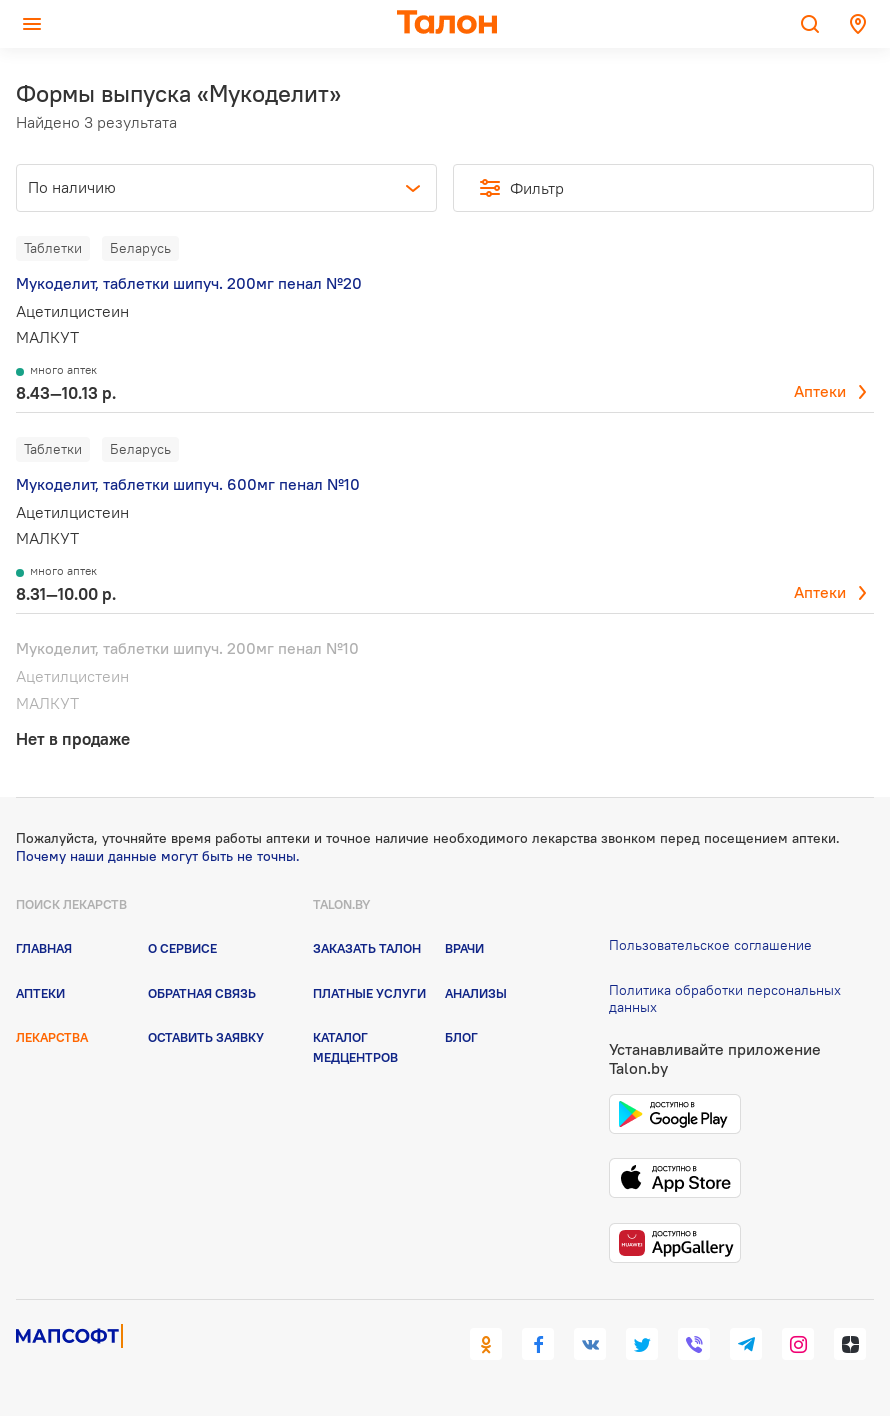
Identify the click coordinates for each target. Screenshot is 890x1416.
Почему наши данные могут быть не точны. (158, 856)
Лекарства (52, 1037)
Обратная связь (202, 993)
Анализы (476, 993)
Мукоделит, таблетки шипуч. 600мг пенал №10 (188, 484)
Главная (44, 948)
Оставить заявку (206, 1037)
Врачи (464, 948)
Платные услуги (369, 993)
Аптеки (820, 391)
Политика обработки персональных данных (725, 998)
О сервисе (182, 948)
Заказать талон (367, 948)
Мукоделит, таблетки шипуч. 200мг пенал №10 (187, 648)
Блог (461, 1037)
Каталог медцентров (355, 1047)
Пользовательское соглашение (710, 945)
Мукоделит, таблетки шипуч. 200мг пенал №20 (189, 283)
